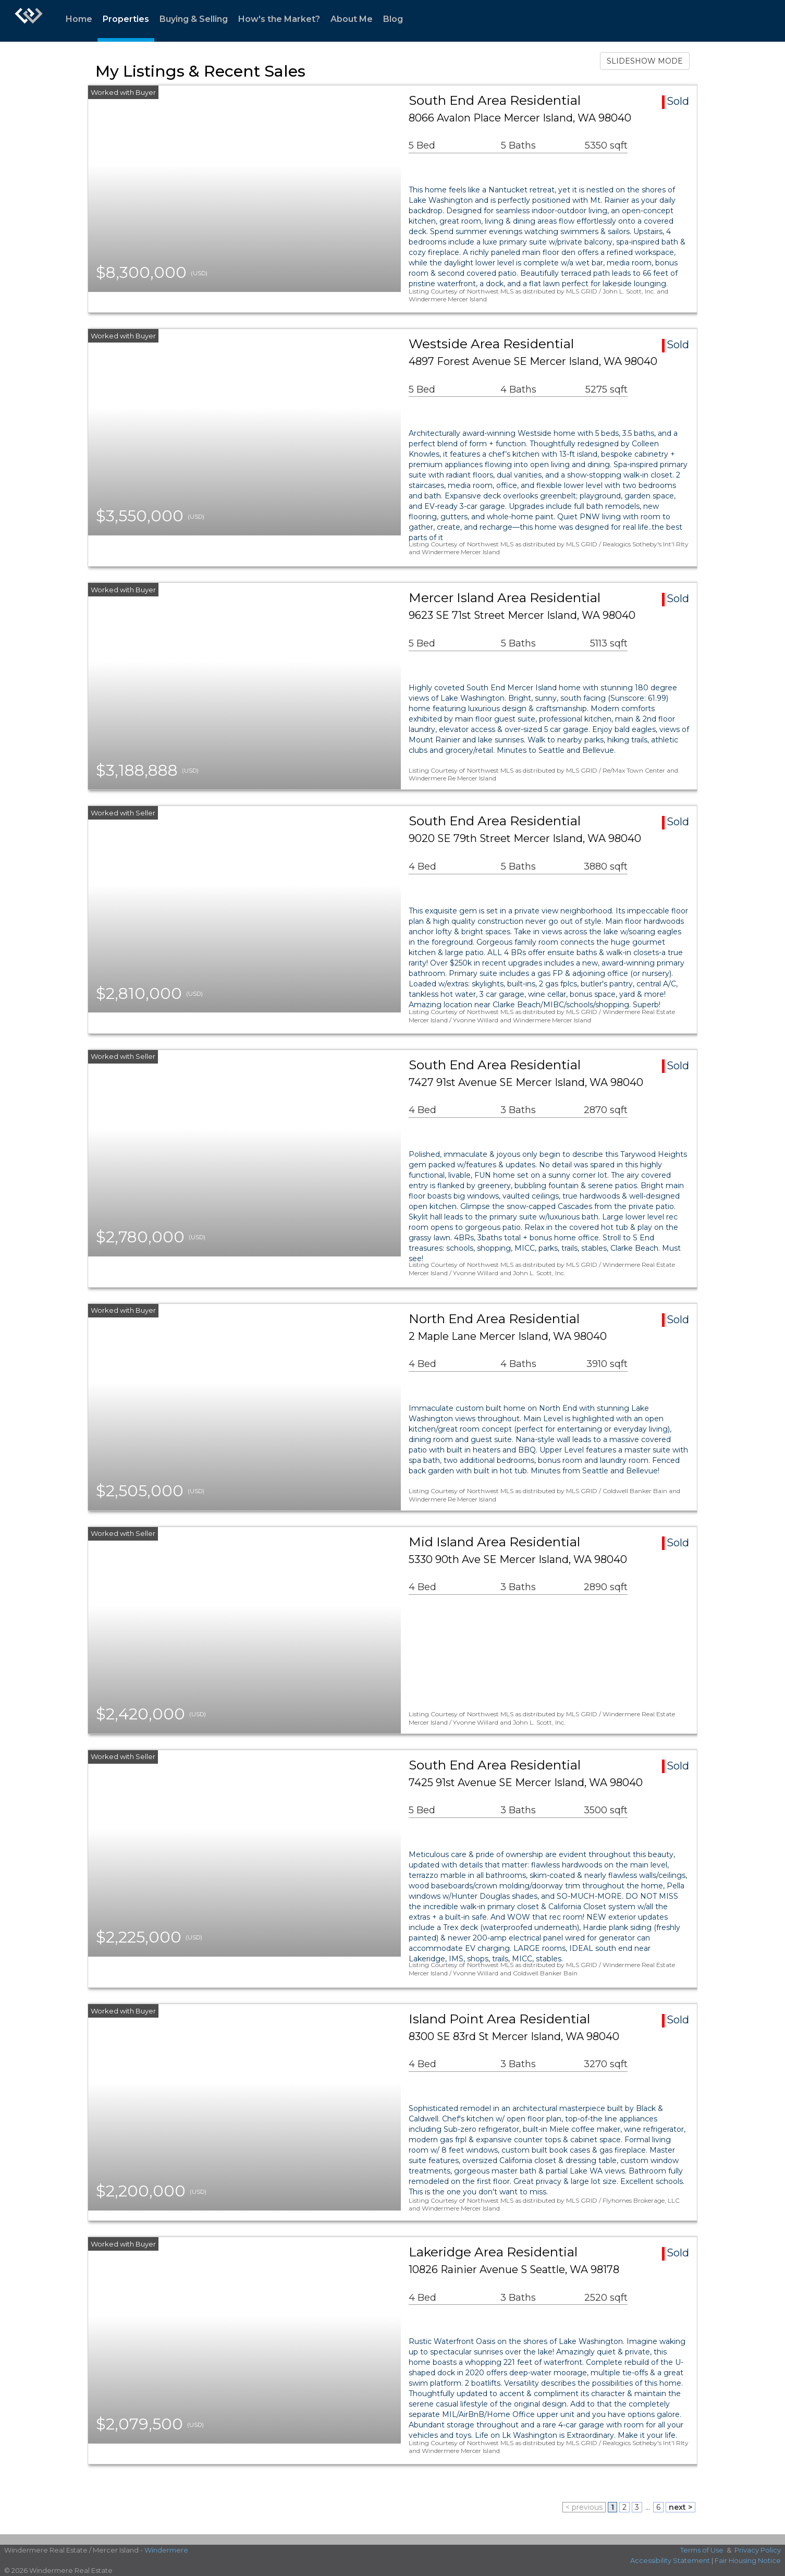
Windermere (166, 2550)
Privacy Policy (757, 2550)
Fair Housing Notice (748, 2560)
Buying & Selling (194, 19)
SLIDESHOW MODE (645, 61)
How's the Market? (279, 19)
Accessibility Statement (670, 2560)
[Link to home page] (29, 21)
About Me (351, 19)
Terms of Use (701, 2550)
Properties (126, 19)
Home (79, 19)
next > (680, 2507)
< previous (584, 2507)
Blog (393, 19)
